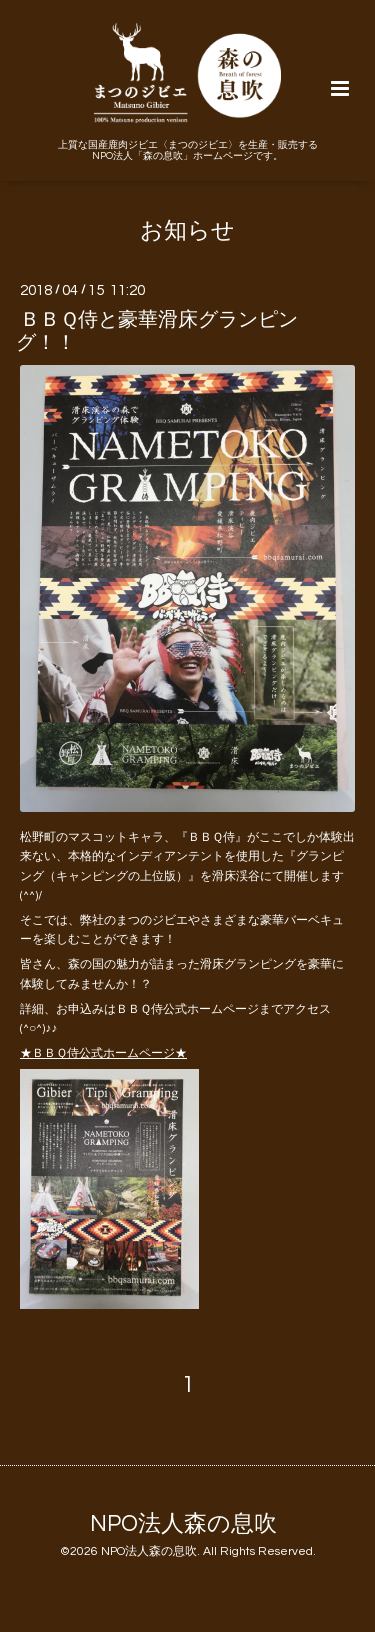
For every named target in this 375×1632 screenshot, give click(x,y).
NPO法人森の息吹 (183, 1523)
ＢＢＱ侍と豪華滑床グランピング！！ (157, 330)
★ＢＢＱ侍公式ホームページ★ (103, 1053)
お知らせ (187, 231)
